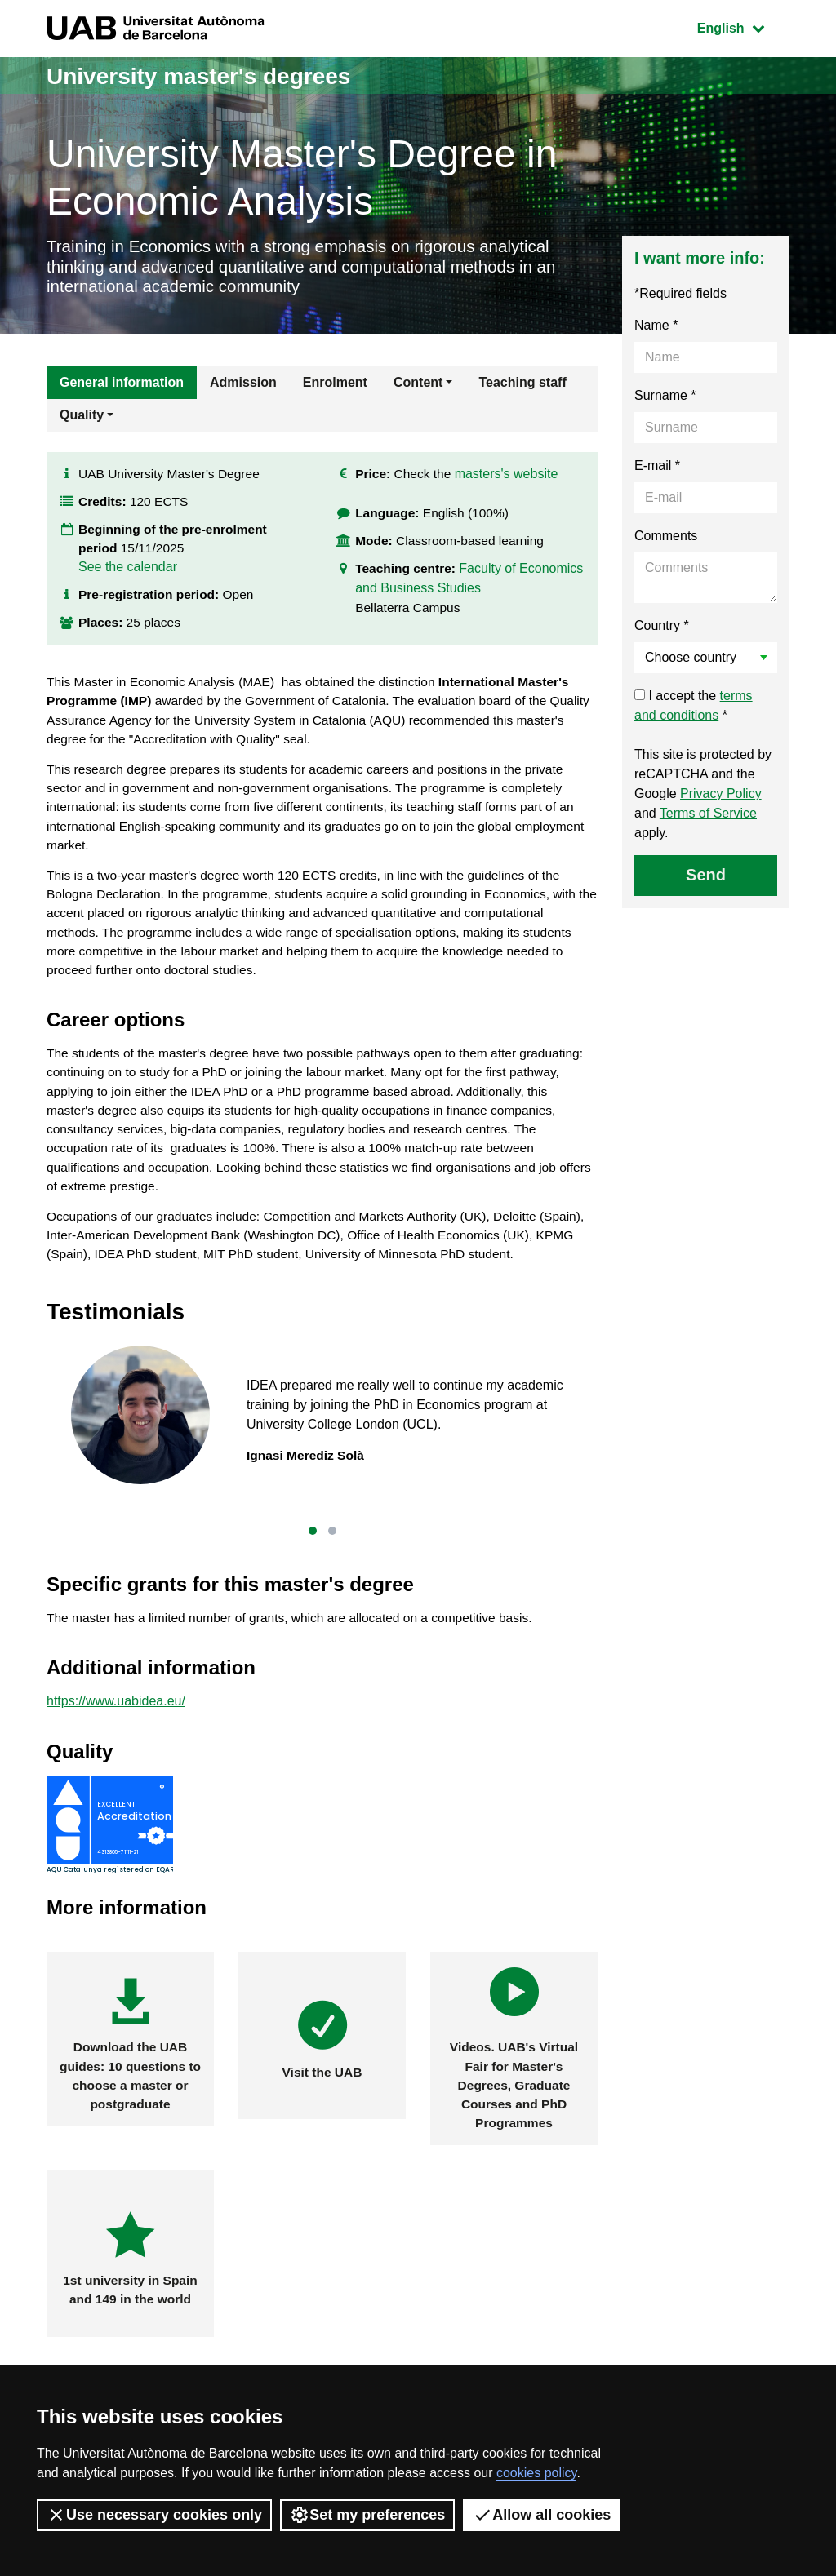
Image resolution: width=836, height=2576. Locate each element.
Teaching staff (522, 386)
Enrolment (335, 386)
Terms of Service (708, 817)
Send (706, 879)
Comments (665, 540)
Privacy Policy (721, 798)
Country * (661, 629)
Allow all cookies (542, 2515)
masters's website (510, 482)
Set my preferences (367, 2515)
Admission (243, 386)
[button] (312, 1562)
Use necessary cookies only (154, 2515)
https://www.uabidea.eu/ (116, 1734)
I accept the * (693, 709)
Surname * (665, 399)
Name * (656, 329)
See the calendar (127, 576)
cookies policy (536, 2473)
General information (122, 386)
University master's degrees (209, 75)
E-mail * (657, 470)
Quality (82, 419)
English (742, 26)
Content (418, 386)
